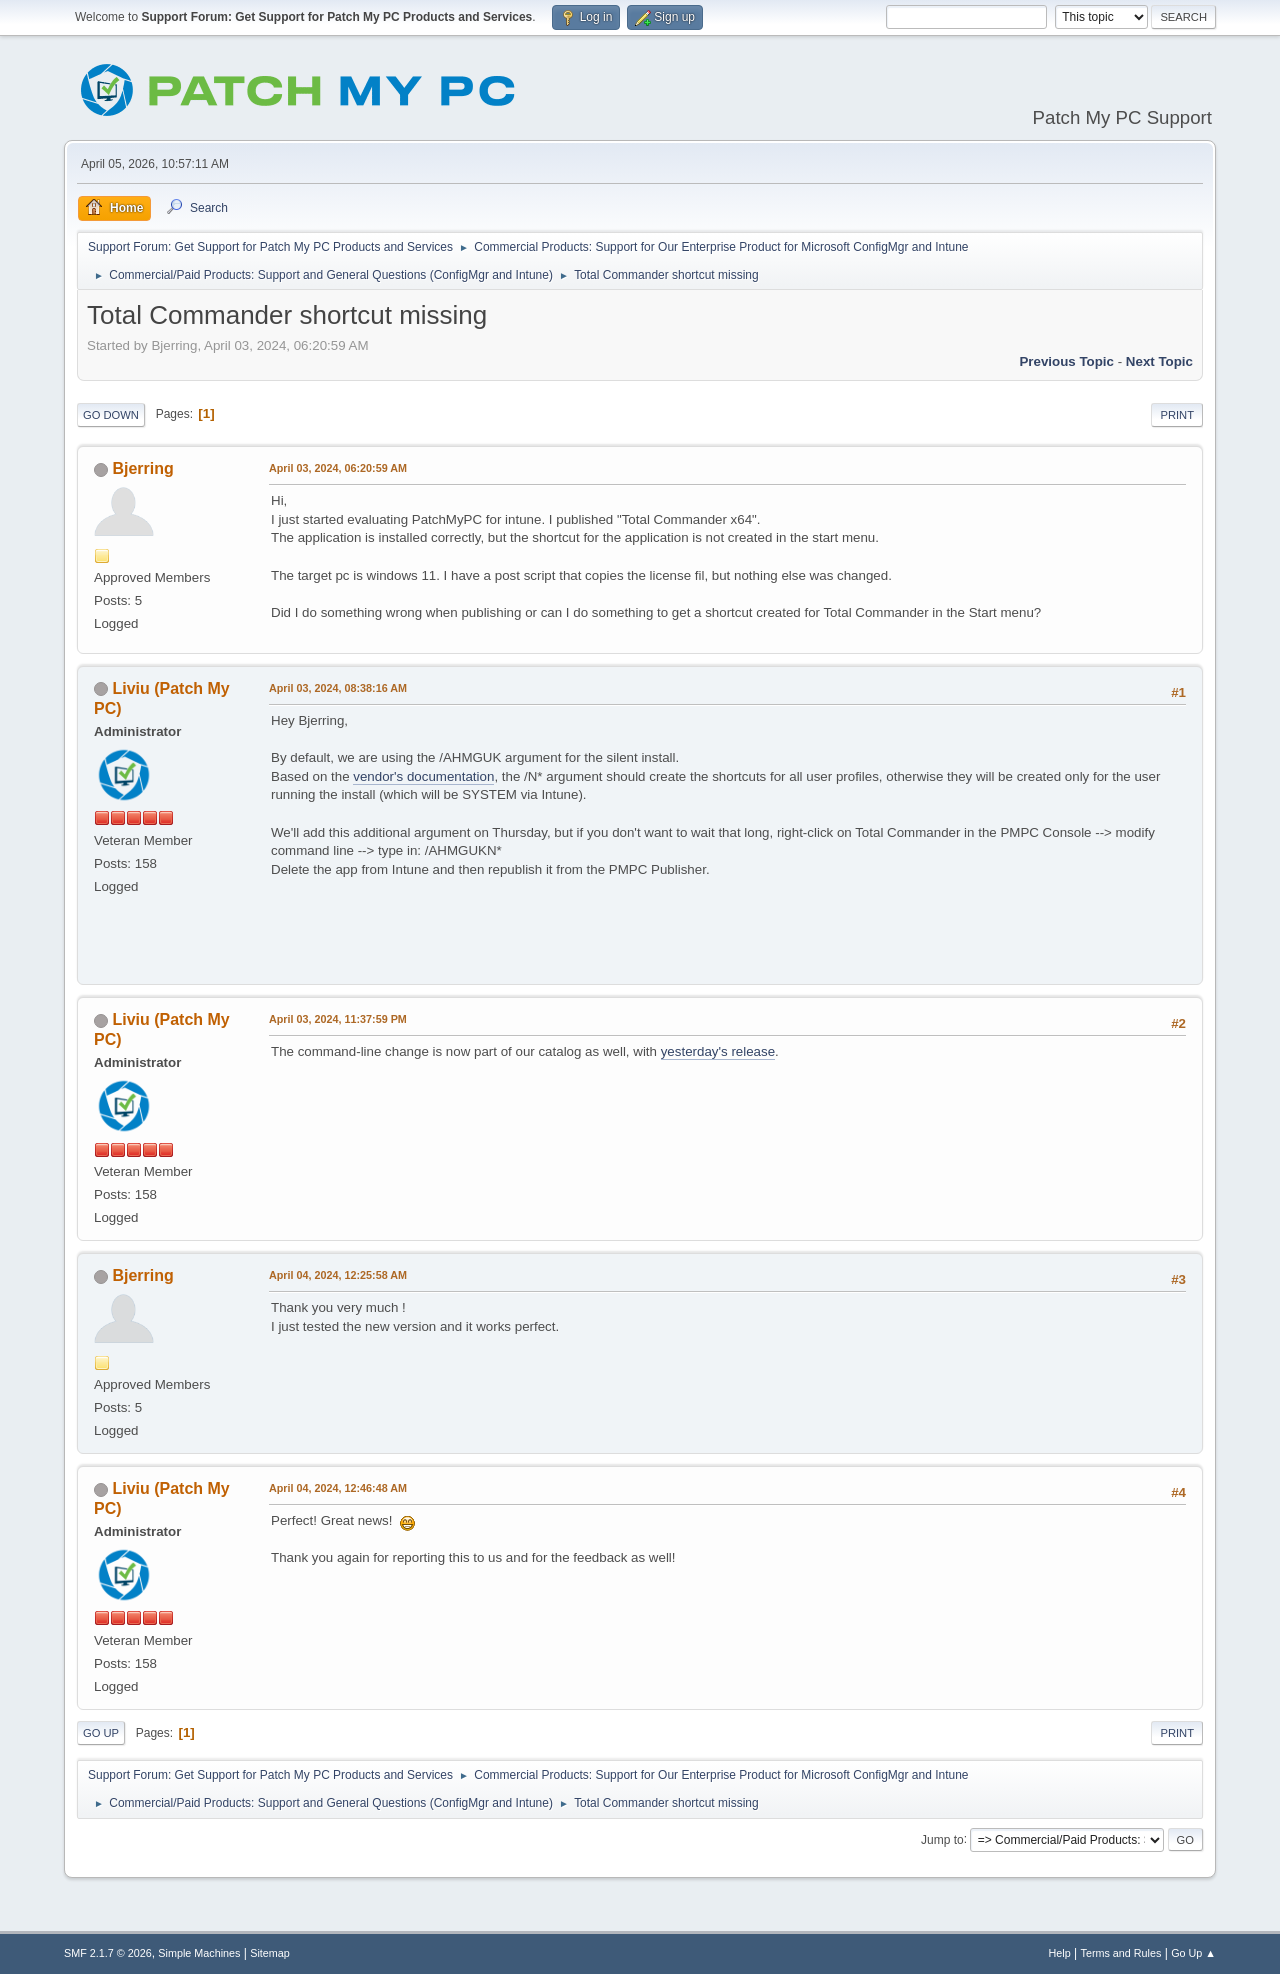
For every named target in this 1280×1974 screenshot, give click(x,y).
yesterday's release (718, 1051)
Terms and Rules (1121, 1953)
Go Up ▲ (1193, 1953)
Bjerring (142, 468)
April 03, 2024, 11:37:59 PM (338, 1019)
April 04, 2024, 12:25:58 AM (338, 1275)
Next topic (1159, 361)
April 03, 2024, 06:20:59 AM (338, 468)
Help (1060, 1953)
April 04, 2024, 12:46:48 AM (338, 1488)
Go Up (101, 1733)
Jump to (942, 1839)
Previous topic (1066, 361)
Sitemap (270, 1953)
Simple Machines (199, 1953)
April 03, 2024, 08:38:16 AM (338, 688)
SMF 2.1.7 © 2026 (108, 1953)
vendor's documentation (423, 776)
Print (1177, 415)
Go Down (111, 415)
